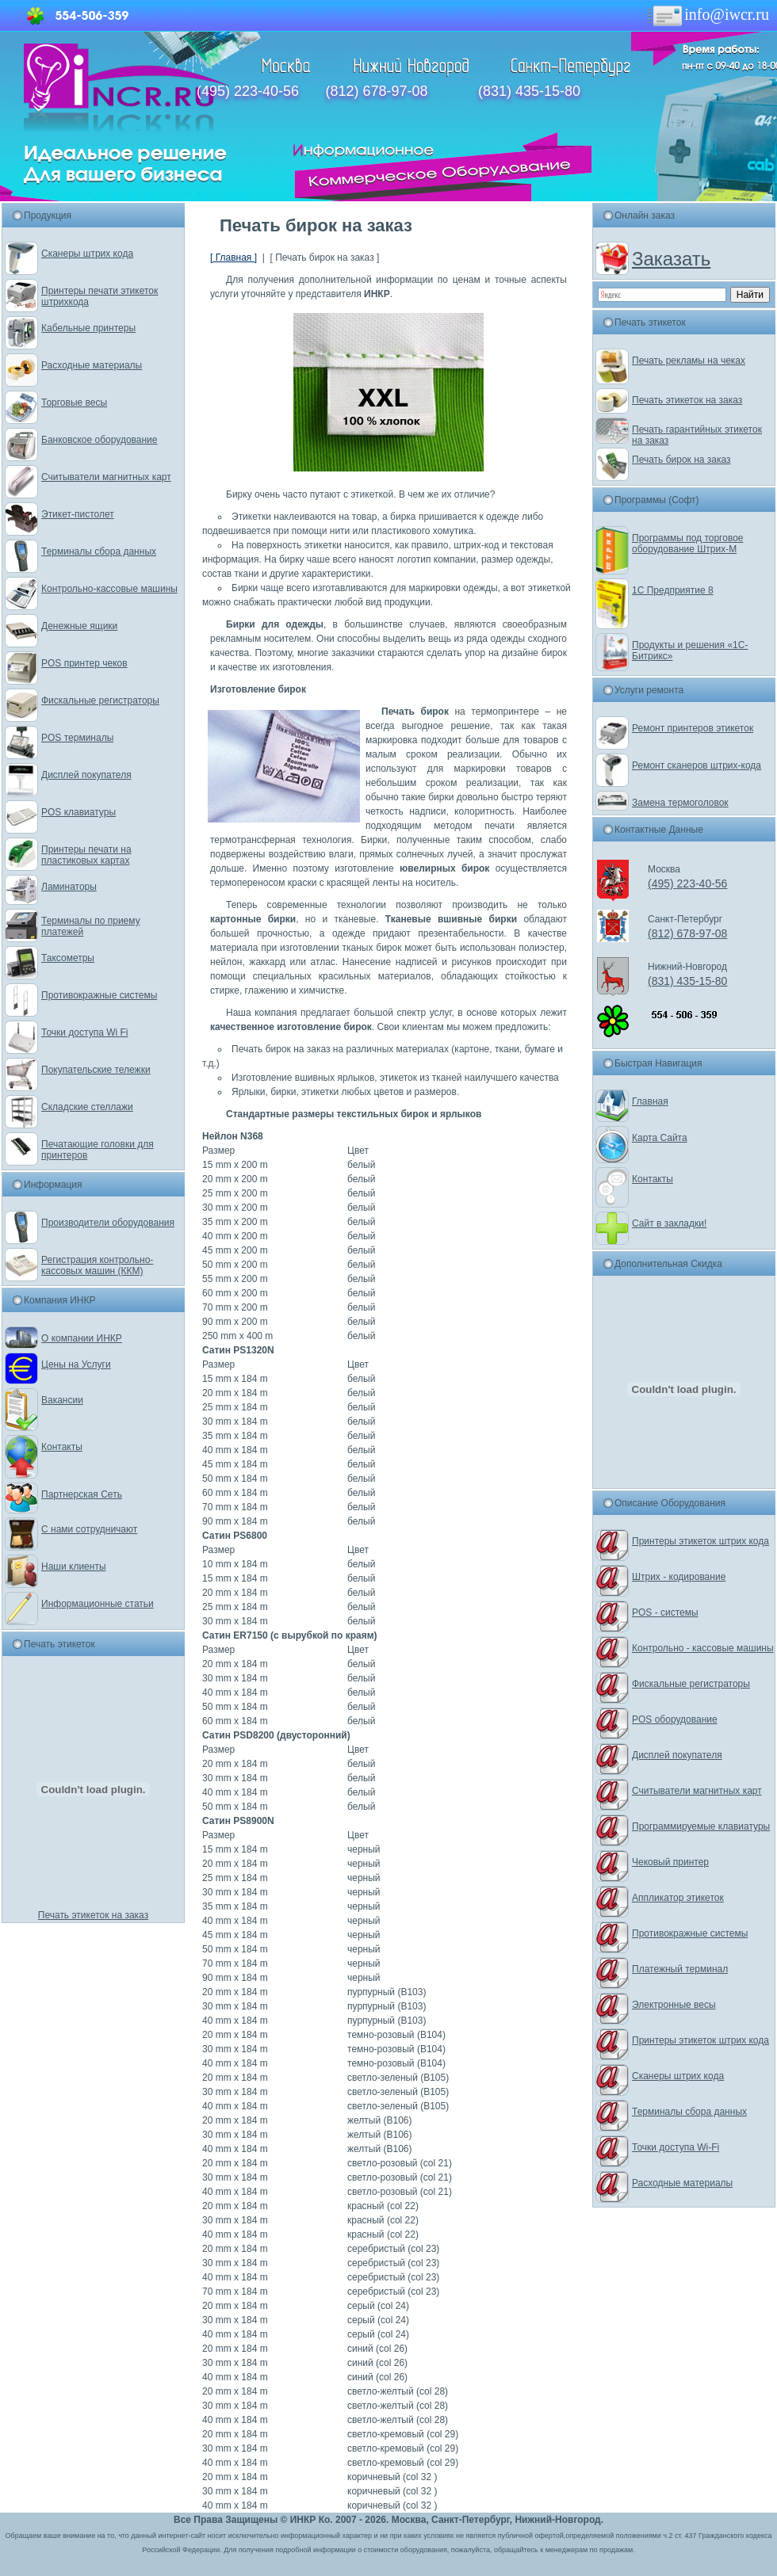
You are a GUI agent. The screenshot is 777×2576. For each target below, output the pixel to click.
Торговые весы (74, 402)
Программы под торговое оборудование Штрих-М (687, 543)
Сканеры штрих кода (87, 253)
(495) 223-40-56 (248, 91)
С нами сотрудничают (89, 1529)
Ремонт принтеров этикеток (692, 728)
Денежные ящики (79, 626)
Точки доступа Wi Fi (84, 1032)
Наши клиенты (73, 1566)
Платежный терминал (680, 1969)
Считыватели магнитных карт (106, 477)
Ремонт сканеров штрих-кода (696, 765)
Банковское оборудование (99, 439)
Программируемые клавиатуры (701, 1826)
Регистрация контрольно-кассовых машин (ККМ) (97, 1265)
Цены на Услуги (76, 1364)
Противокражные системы (99, 995)
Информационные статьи (97, 1603)
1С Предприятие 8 (673, 590)
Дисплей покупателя (86, 774)
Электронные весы (674, 2004)
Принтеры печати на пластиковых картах (86, 855)
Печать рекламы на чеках (688, 360)
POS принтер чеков (84, 663)
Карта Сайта (659, 1137)
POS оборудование (675, 1719)
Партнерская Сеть (81, 1494)
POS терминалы (77, 737)
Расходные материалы (91, 365)
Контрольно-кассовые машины (109, 588)
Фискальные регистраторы (100, 700)
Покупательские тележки (96, 1069)
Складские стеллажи (87, 1106)
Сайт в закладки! (669, 1223)
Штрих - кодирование (678, 1576)
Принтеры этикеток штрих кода (700, 1541)
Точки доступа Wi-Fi (675, 2147)
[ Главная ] (233, 257)
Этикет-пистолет (77, 514)
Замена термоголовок (680, 802)
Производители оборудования (107, 1222)
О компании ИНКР (81, 1338)
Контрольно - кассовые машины (703, 1648)
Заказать (671, 258)
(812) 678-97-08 (376, 91)
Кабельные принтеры (88, 328)
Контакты (61, 1446)
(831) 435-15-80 (529, 91)
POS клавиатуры (78, 812)
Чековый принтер (670, 1862)
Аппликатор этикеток (678, 1897)
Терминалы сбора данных (98, 551)
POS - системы (665, 1612)
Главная (650, 1101)
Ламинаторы (69, 886)
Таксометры (67, 958)
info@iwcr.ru (707, 14)
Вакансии (62, 1400)
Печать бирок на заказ (681, 459)
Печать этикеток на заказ (93, 1915)
